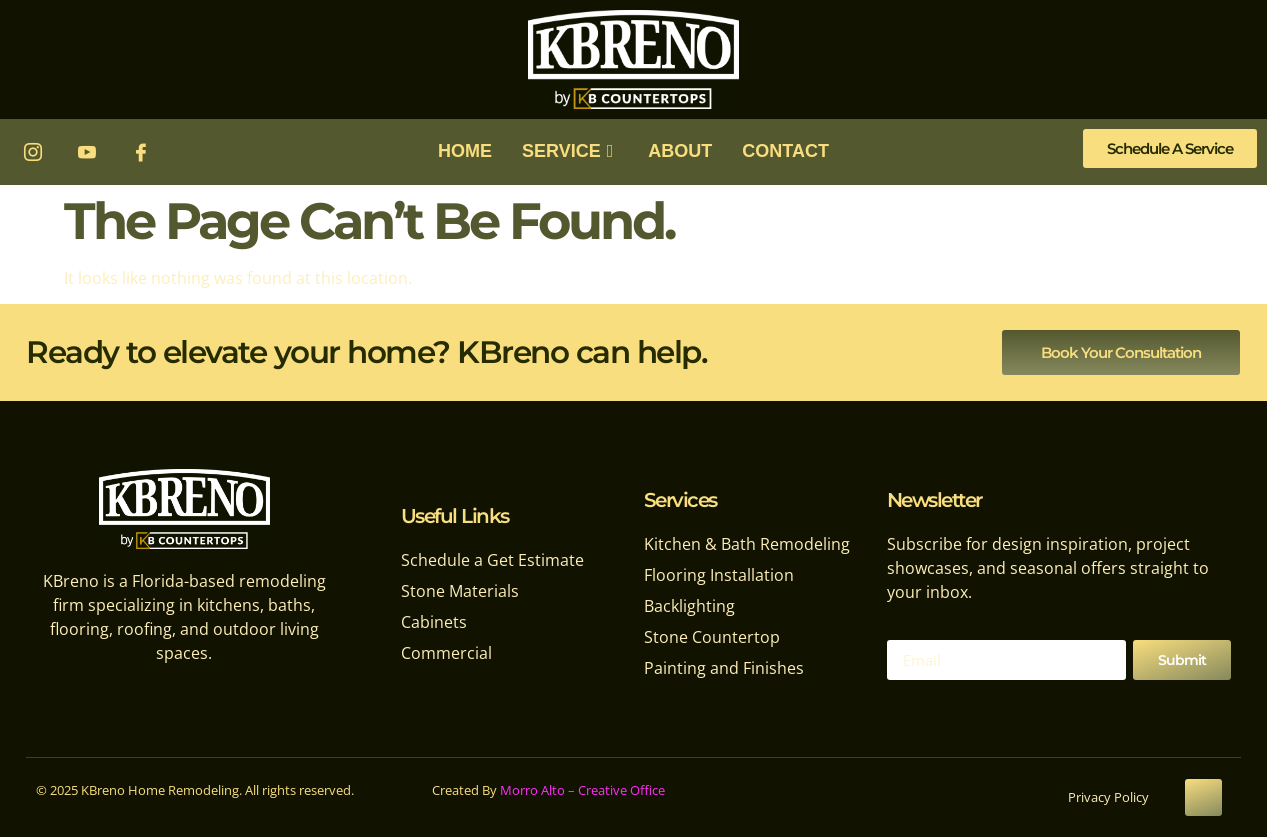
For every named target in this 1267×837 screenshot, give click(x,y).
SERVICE (570, 151)
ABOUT (680, 151)
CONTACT (785, 151)
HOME (465, 151)
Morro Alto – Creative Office (582, 790)
